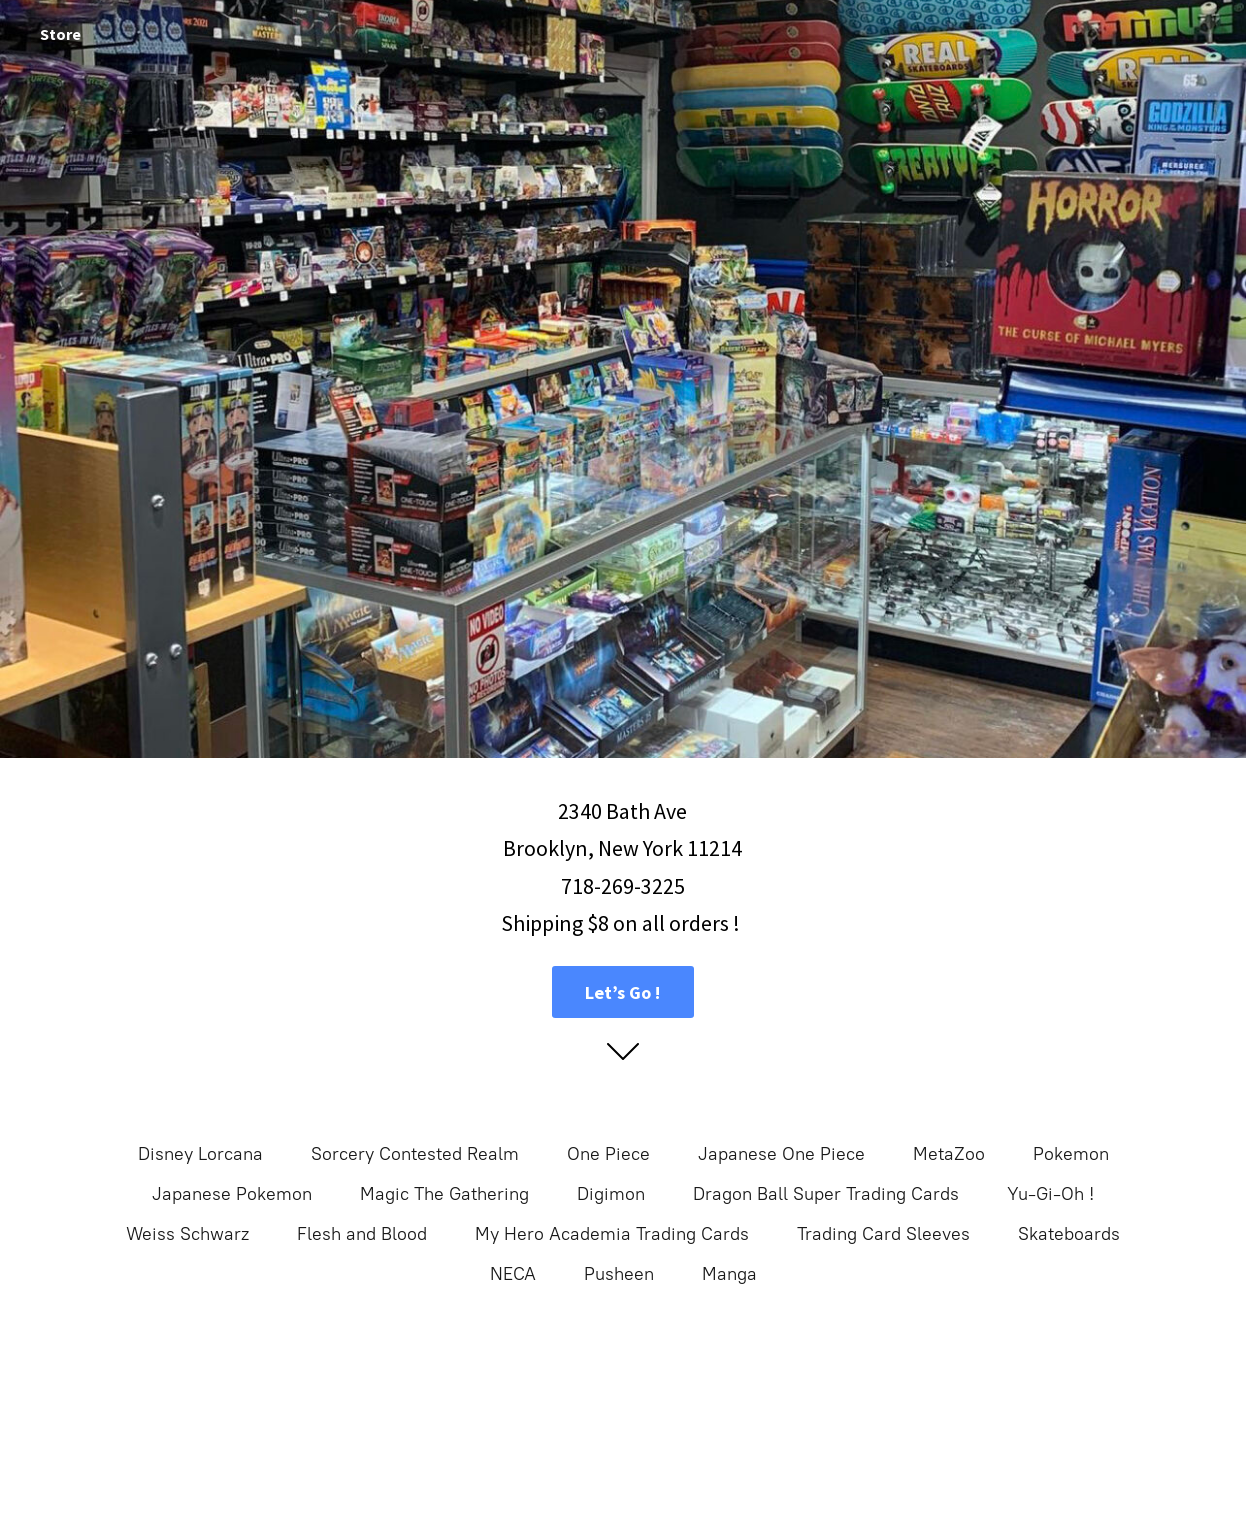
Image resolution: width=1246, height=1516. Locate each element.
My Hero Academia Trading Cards (612, 1234)
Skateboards (1069, 1234)
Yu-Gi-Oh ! (1050, 1194)
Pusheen (619, 1274)
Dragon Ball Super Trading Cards (826, 1194)
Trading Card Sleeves (883, 1234)
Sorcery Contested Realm (415, 1154)
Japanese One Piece (781, 1154)
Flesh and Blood (362, 1234)
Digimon (611, 1194)
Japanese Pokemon (232, 1194)
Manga (729, 1274)
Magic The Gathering (444, 1194)
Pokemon (1071, 1154)
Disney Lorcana (200, 1154)
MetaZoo (949, 1154)
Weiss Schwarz (187, 1234)
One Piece (608, 1154)
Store (60, 34)
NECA (513, 1274)
